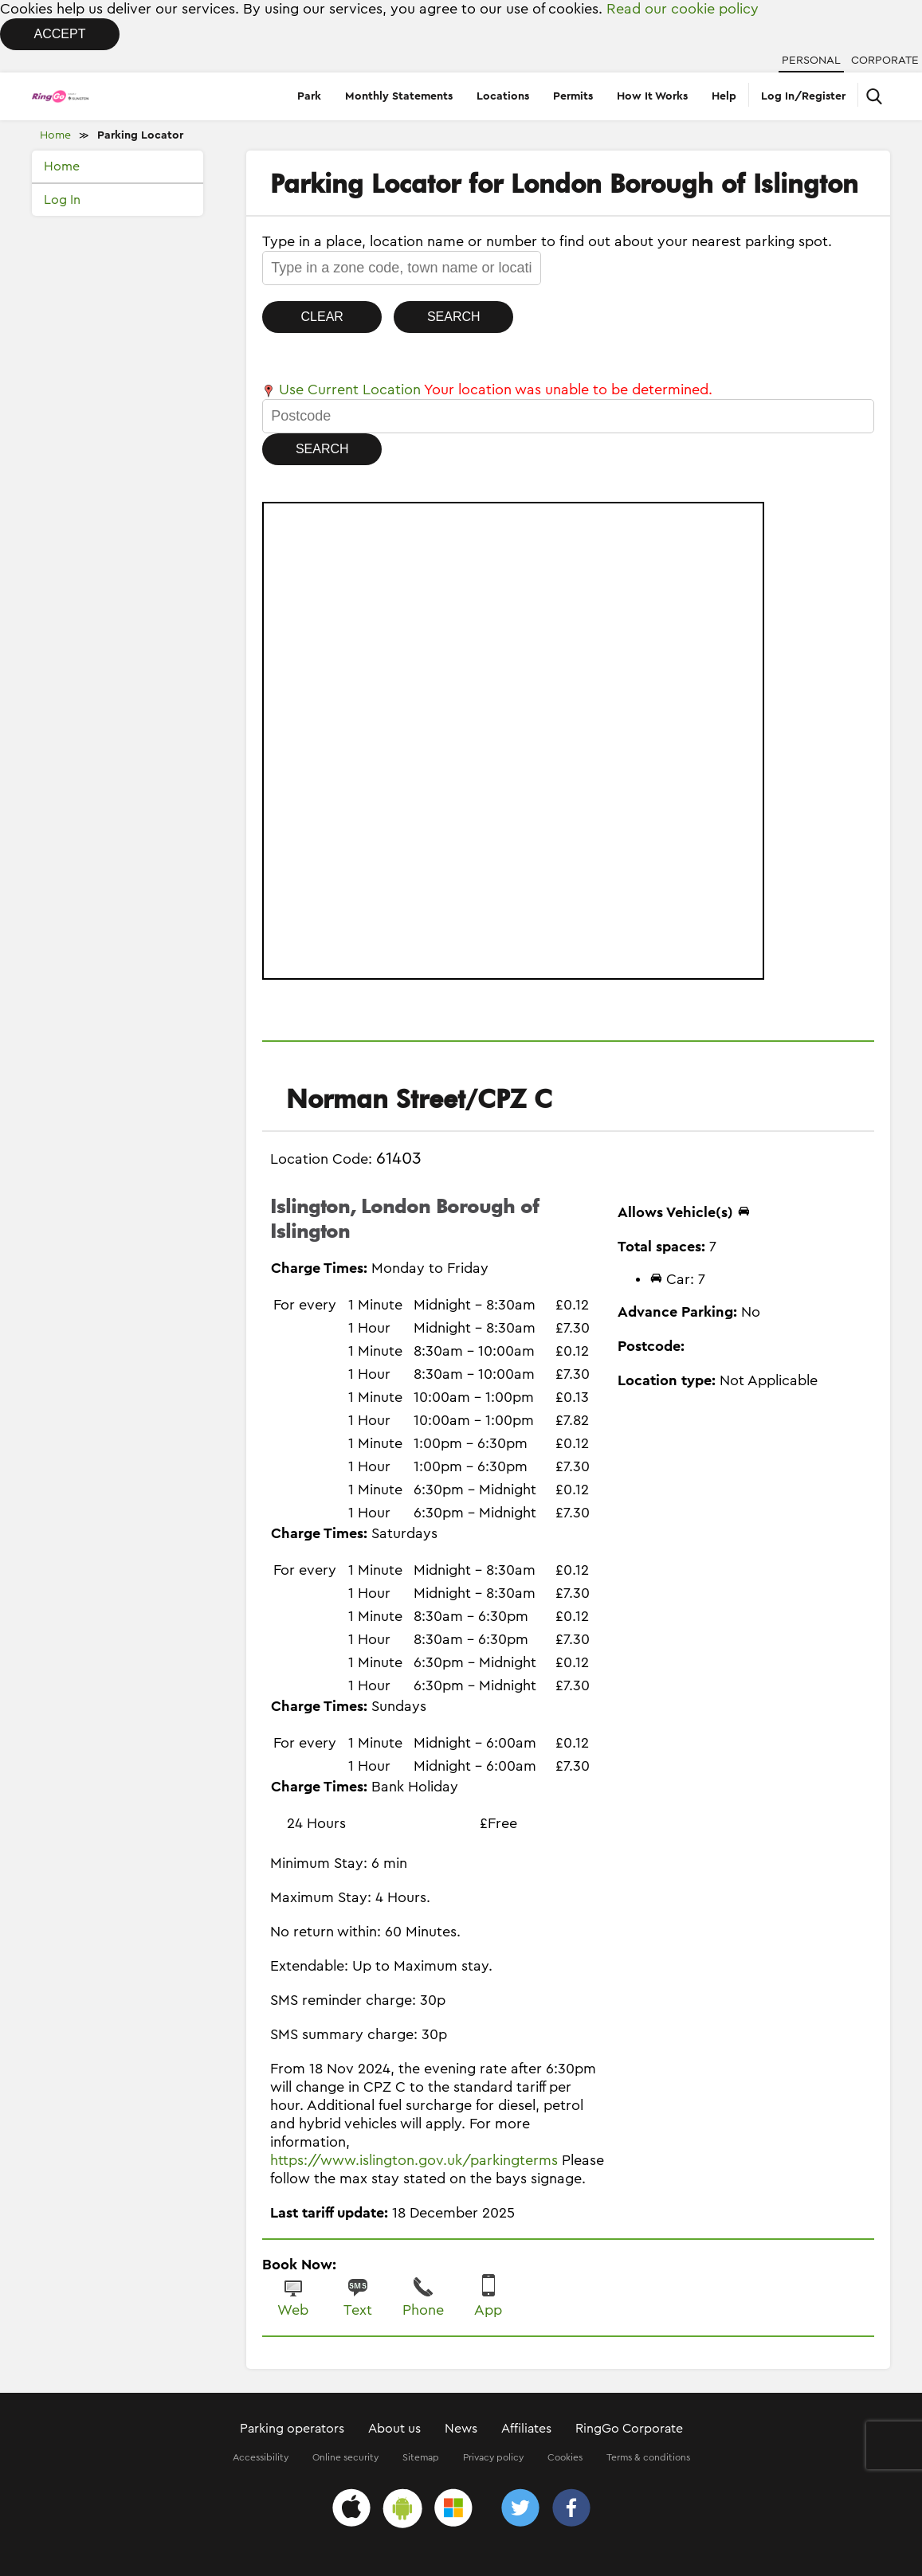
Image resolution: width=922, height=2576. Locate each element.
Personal (811, 60)
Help (724, 96)
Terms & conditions (648, 2457)
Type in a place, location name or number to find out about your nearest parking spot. (547, 241)
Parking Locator (140, 135)
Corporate (885, 60)
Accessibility (260, 2457)
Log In (62, 200)
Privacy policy (493, 2457)
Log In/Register (803, 96)
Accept (60, 34)
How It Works (652, 96)
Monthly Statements (399, 96)
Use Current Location (341, 389)
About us (394, 2428)
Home (55, 135)
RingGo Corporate (629, 2428)
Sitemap (420, 2457)
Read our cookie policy (682, 9)
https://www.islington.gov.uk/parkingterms (414, 2160)
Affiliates (526, 2428)
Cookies (565, 2457)
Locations (503, 96)
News (461, 2428)
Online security (345, 2457)
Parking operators (292, 2428)
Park (309, 96)
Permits (573, 96)
